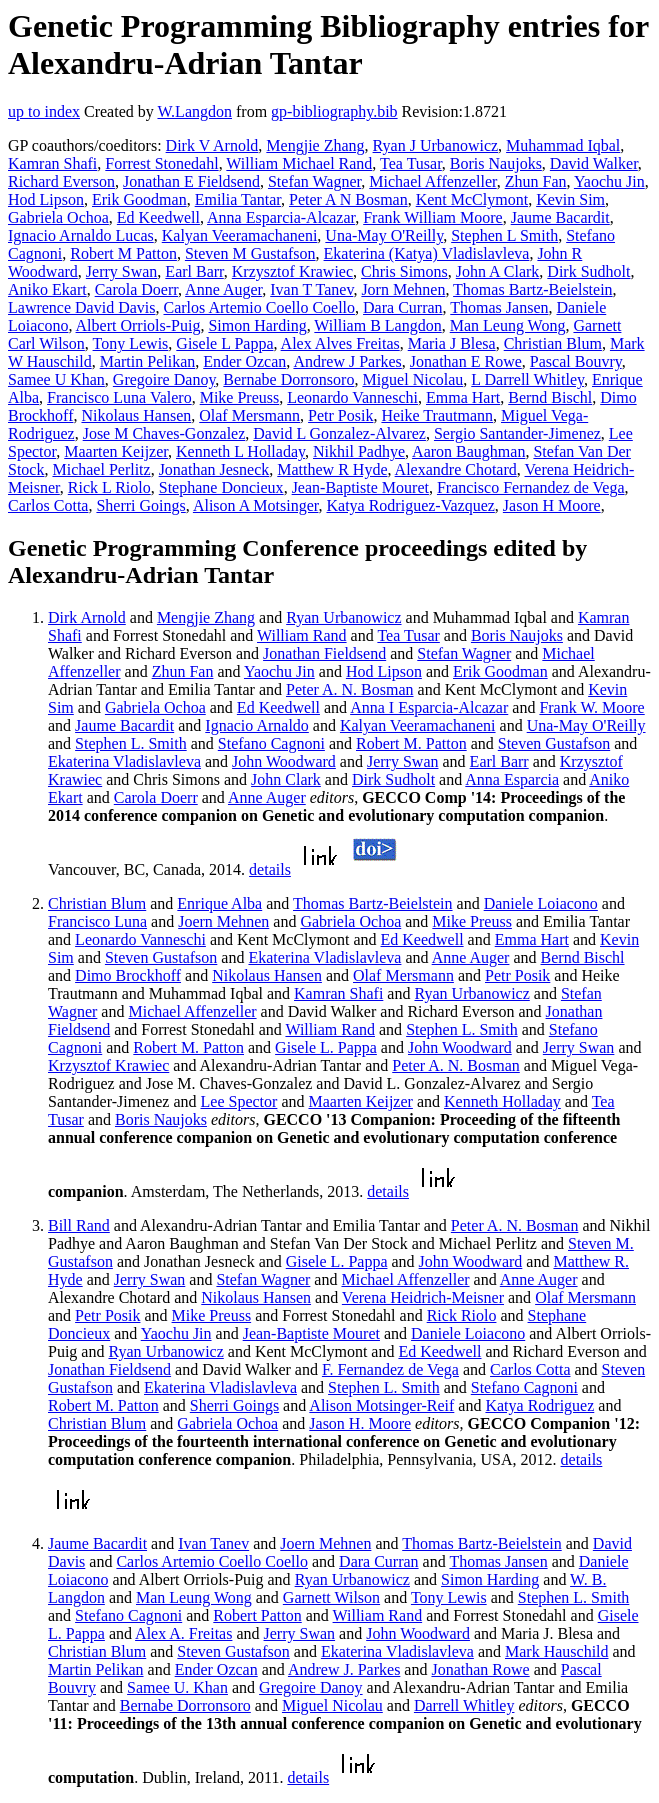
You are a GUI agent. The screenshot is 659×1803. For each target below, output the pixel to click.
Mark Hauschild (557, 1651)
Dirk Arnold (87, 617)
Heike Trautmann (437, 415)
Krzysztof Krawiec (292, 271)
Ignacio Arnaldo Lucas (81, 235)
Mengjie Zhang (315, 145)
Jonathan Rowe (480, 1669)
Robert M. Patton (411, 743)
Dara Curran (403, 307)
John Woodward (284, 761)
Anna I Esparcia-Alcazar (429, 707)
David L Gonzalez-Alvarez (339, 433)
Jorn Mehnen (403, 289)
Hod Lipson (46, 199)
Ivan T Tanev (311, 289)
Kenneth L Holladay (240, 451)
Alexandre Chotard (456, 469)
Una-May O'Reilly (384, 235)
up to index (44, 111)
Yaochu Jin (609, 181)
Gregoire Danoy (164, 379)
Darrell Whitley (464, 1705)
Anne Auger (223, 289)
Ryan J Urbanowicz (436, 145)
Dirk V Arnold (212, 145)
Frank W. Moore (591, 707)
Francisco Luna (97, 921)
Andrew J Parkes (347, 361)
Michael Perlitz (101, 469)
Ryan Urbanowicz (343, 617)
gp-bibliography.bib (334, 111)
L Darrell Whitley (527, 379)
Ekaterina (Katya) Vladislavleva (427, 253)
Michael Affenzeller (432, 181)
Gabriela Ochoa (58, 217)
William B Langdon (377, 325)
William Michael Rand (299, 163)
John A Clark (498, 271)
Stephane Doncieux (221, 487)
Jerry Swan (122, 271)
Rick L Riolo (109, 487)
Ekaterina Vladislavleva (124, 761)
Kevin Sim (570, 199)
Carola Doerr (136, 289)
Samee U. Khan (177, 1687)
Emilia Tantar (238, 199)
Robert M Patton (123, 253)
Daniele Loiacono (541, 903)
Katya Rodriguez (539, 1405)
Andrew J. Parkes (344, 1669)
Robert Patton (257, 1615)
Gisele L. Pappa (326, 1047)
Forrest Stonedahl (161, 163)
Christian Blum (553, 343)
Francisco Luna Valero (119, 397)
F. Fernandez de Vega (390, 1369)
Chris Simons (404, 271)
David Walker (594, 163)
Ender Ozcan (244, 361)
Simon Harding (257, 325)
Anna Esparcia (512, 779)
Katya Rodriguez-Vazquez (410, 505)
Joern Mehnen (223, 921)
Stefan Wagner (314, 181)
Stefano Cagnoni (271, 743)
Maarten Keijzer (116, 451)
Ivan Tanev (213, 1543)
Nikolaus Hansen (136, 415)
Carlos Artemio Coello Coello (260, 307)
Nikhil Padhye (359, 451)
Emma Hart (463, 397)
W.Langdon (194, 111)
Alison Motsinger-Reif (381, 1405)
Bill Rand (79, 1225)
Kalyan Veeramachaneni (240, 235)
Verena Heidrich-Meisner (423, 1297)
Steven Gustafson (554, 743)
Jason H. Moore (360, 1423)
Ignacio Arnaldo (257, 725)
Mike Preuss (240, 397)
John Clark (286, 779)
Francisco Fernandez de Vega (531, 487)
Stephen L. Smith (131, 743)
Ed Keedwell (158, 217)
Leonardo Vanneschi (352, 397)
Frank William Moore (432, 217)
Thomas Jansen (499, 307)
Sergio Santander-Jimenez (517, 433)
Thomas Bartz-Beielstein (533, 289)
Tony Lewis (131, 343)
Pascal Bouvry (576, 361)
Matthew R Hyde (332, 469)
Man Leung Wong (508, 325)
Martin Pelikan (148, 361)
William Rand (302, 635)
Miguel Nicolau (412, 379)
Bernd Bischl (550, 397)
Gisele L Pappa (224, 343)
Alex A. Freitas (183, 1633)
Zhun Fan (536, 181)
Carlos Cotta (48, 505)
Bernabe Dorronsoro (288, 379)
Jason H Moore (552, 505)
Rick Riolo (462, 1315)
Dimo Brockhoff (128, 975)
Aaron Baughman (468, 451)
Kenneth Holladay (502, 1101)
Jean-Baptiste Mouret (360, 487)
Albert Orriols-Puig (138, 325)
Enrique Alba (219, 903)
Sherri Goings (140, 505)
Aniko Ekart (47, 289)
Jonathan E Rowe (466, 361)
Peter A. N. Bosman (350, 689)
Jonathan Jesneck (214, 469)
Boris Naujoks (496, 163)
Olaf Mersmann (249, 415)
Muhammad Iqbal (563, 145)
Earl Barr (194, 271)
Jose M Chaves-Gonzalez (164, 433)
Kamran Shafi (52, 163)
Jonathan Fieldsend (324, 653)
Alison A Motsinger (256, 505)
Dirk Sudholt (588, 271)
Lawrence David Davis (82, 307)
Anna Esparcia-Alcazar (281, 217)
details (270, 869)
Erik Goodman (139, 199)
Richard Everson (61, 181)
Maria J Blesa (452, 343)
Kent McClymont (472, 199)
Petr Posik (340, 415)
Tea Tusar (411, 163)
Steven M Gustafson (250, 253)
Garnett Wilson (331, 1597)
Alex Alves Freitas (340, 343)
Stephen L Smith (504, 235)
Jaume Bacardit (560, 217)
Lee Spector (239, 1101)
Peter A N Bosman (348, 199)
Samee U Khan (56, 379)
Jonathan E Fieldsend (191, 181)
